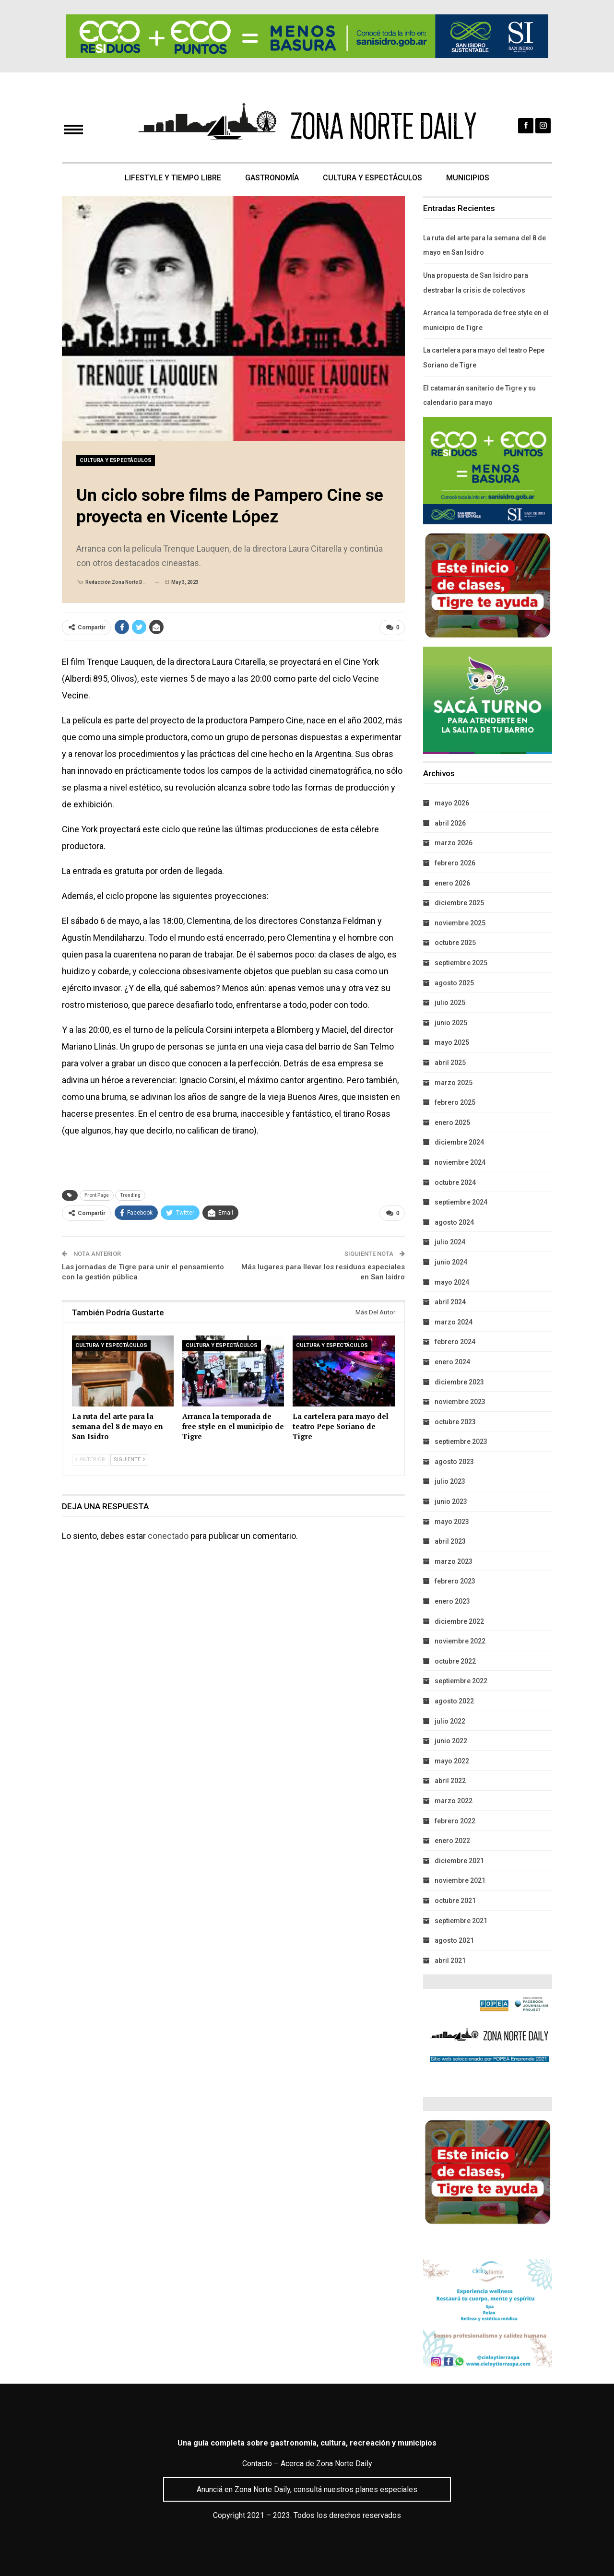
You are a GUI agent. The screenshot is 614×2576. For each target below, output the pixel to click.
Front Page (96, 1195)
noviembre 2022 (460, 1641)
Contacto (257, 2463)
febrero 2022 (455, 1821)
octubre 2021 (455, 1900)
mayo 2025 (452, 1042)
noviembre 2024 (460, 1162)
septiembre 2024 (461, 1202)
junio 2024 (451, 1262)
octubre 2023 (455, 1422)
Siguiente (129, 1460)
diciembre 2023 (459, 1382)
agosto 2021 (454, 1940)
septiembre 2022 (461, 1681)
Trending (130, 1195)
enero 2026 (452, 883)
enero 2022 (452, 1840)
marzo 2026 (453, 843)
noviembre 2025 (460, 923)
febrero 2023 (455, 1581)
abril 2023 (450, 1541)
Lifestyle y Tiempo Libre (170, 177)
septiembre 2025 (461, 963)
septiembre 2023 (461, 1441)
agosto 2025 (454, 983)
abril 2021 (450, 1960)
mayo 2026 (452, 803)
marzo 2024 (453, 1322)
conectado (168, 1536)
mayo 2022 (452, 1761)
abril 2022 (450, 1780)
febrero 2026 (455, 863)
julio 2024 (450, 1242)
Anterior (90, 1460)
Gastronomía (271, 177)
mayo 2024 (452, 1282)
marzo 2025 (453, 1083)
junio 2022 (451, 1741)
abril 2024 (450, 1302)
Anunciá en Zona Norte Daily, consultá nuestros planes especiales (307, 2489)
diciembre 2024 (459, 1142)
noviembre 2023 (460, 1402)
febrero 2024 (455, 1342)
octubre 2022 (455, 1661)
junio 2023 (451, 1501)
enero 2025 (452, 1122)
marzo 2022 (453, 1801)
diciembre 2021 (459, 1861)
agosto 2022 (454, 1701)
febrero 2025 (455, 1102)
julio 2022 (450, 1721)
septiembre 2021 (461, 1921)
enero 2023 (452, 1601)
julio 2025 (450, 1002)
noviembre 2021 (460, 1880)
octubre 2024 (455, 1182)
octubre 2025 (455, 942)
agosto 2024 (454, 1222)
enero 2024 (452, 1362)
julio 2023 (450, 1481)
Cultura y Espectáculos (373, 177)
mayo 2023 (452, 1521)
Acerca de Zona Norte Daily (326, 2463)
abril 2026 (450, 823)
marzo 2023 (453, 1561)
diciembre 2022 (459, 1621)
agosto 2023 (454, 1461)
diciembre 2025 (459, 903)
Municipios (470, 177)
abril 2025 (450, 1062)
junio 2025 (451, 1023)
